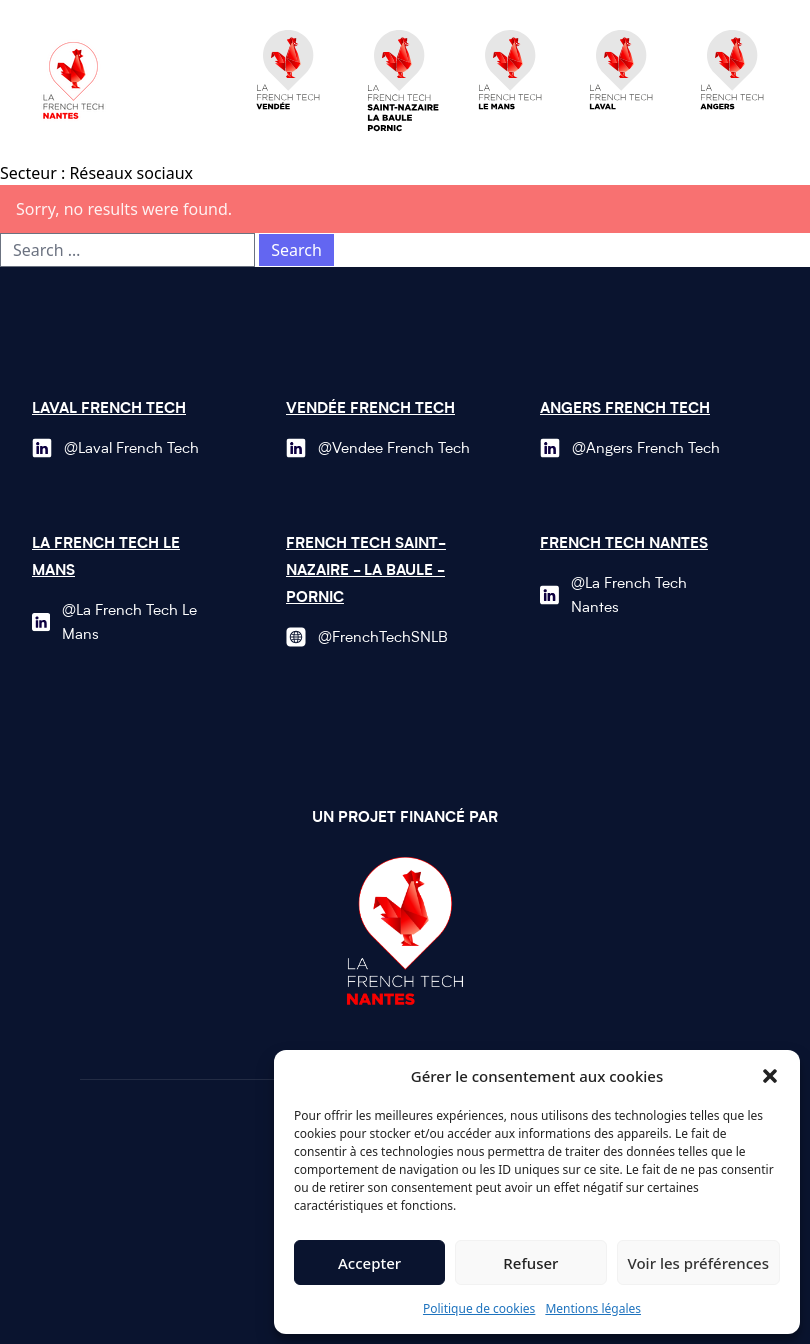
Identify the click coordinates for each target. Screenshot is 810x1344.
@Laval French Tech (131, 449)
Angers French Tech (625, 409)
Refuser (530, 1263)
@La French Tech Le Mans (129, 623)
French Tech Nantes (624, 544)
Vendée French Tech (370, 409)
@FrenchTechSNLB (383, 638)
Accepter (369, 1263)
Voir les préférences (698, 1263)
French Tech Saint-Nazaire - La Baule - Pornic (366, 571)
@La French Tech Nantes (629, 596)
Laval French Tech (109, 409)
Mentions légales (593, 1308)
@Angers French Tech (646, 449)
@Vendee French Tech (394, 449)
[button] (770, 1076)
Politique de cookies (479, 1308)
